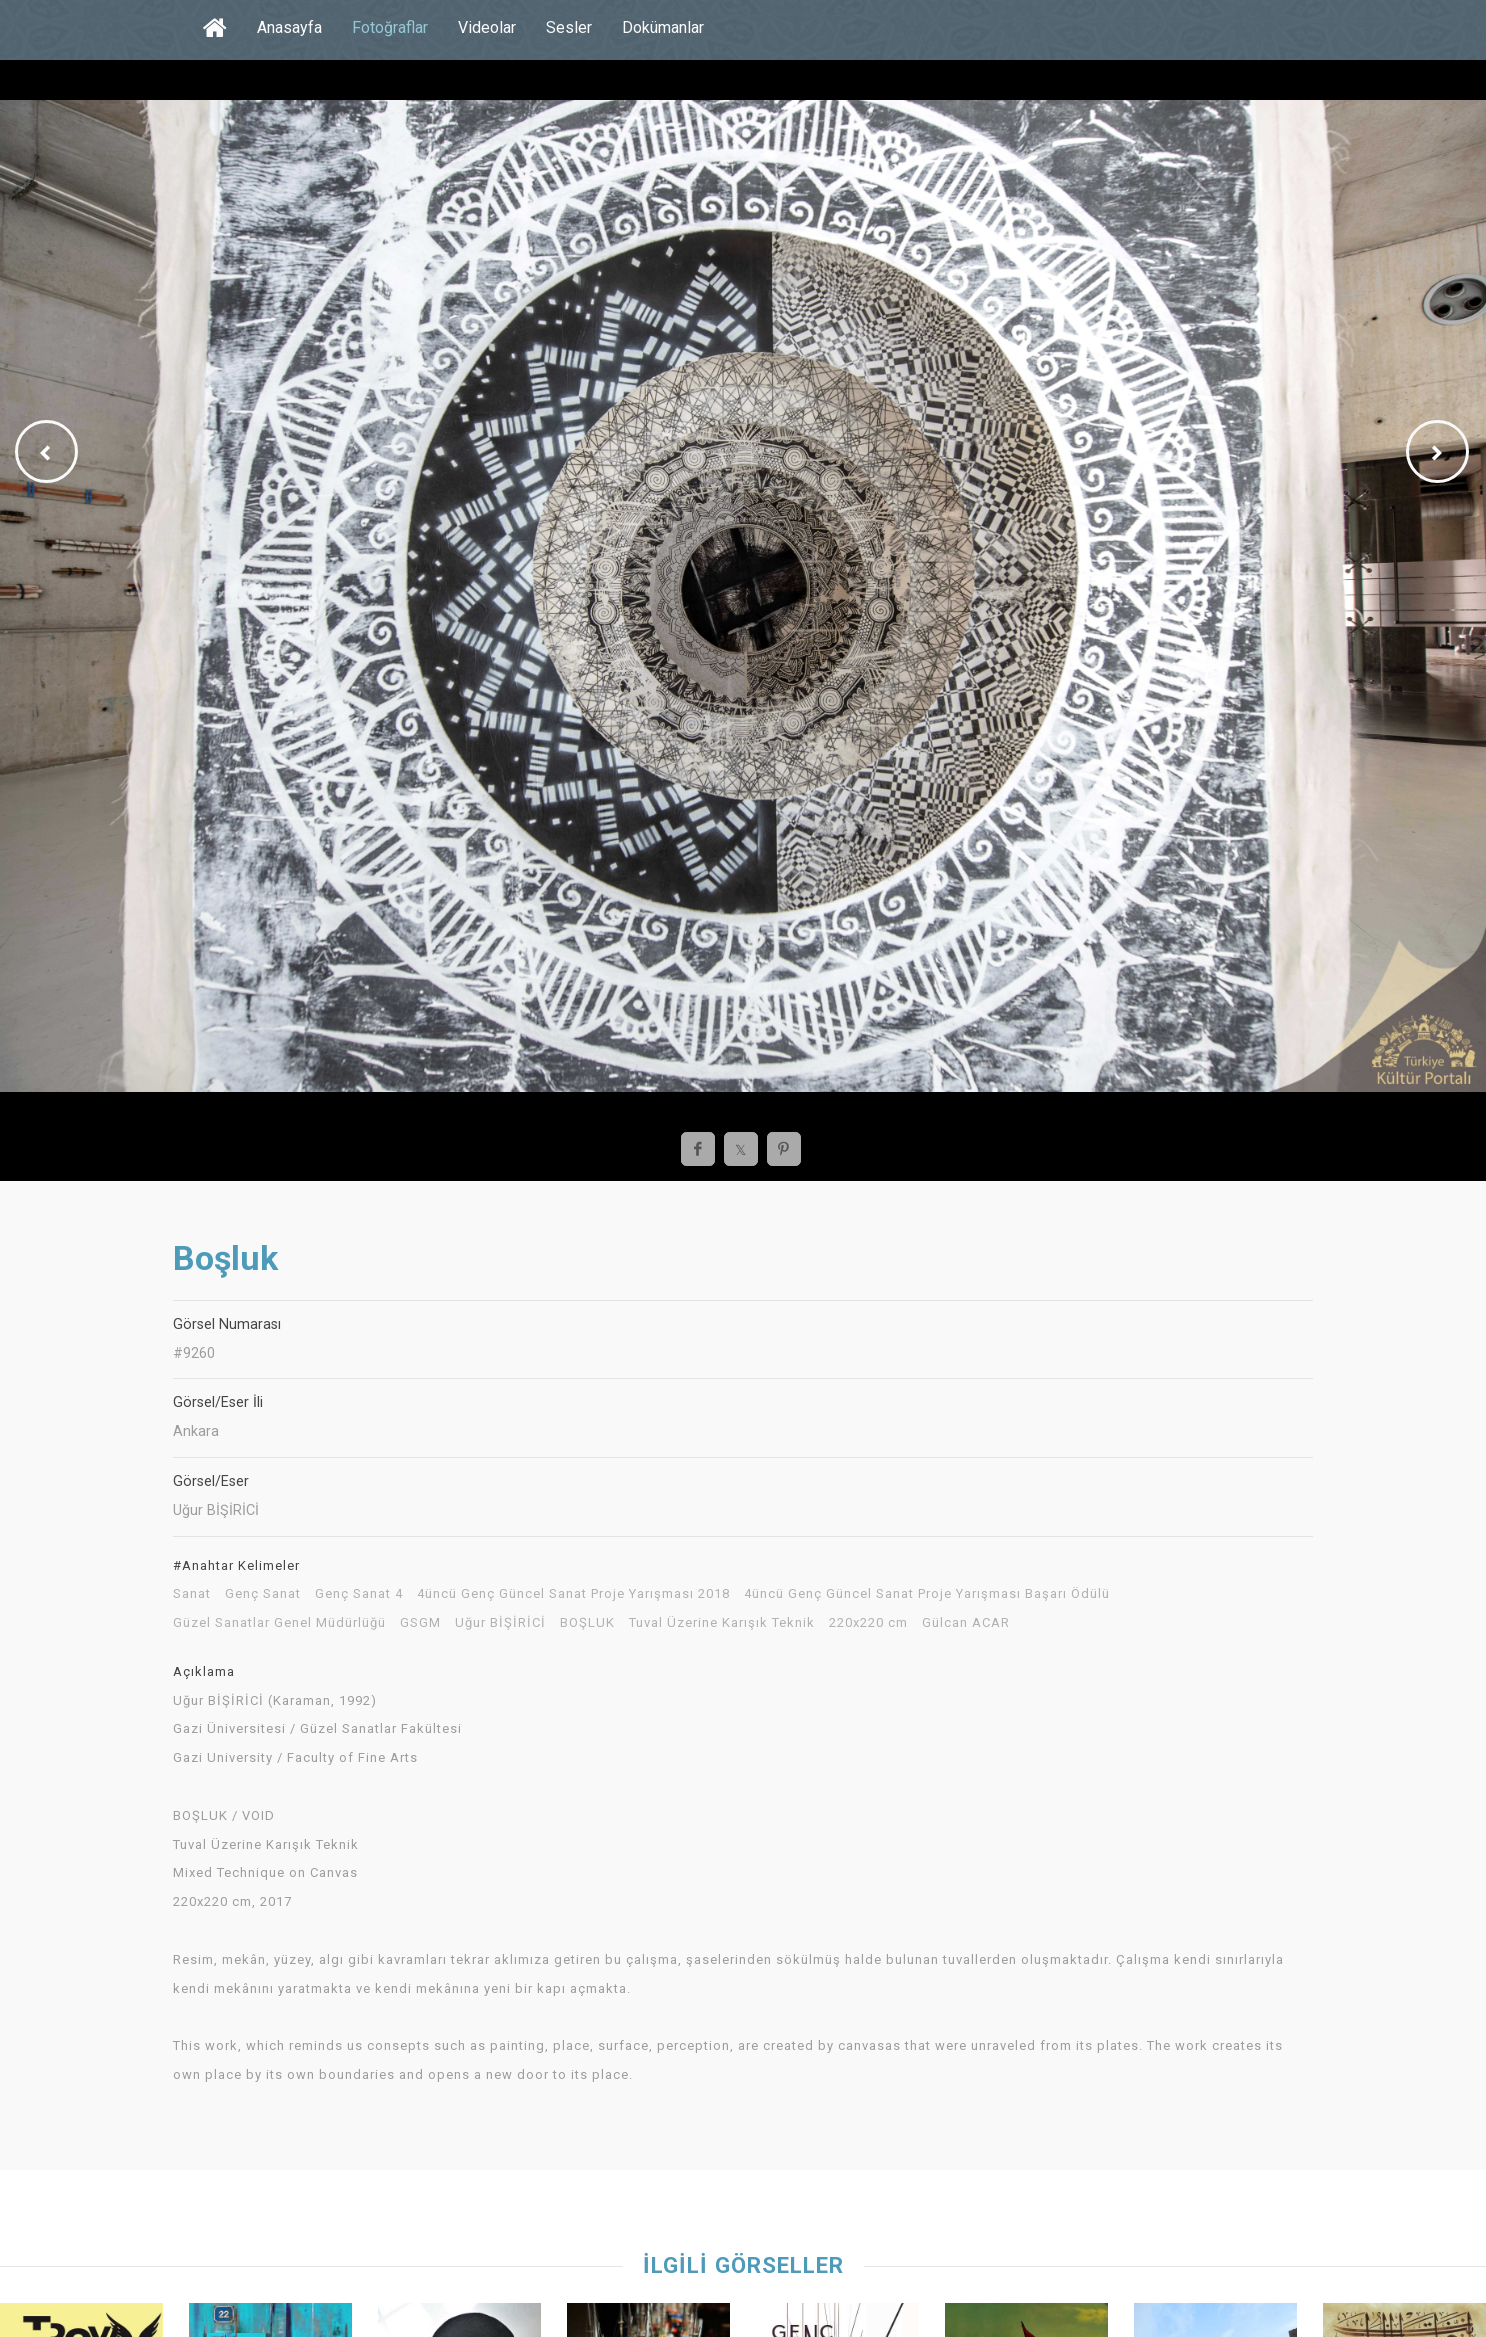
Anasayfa (289, 27)
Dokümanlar (663, 27)
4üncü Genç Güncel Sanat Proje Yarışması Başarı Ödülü (927, 1594)
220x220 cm (868, 1623)
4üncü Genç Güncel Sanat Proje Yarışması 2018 (573, 1594)
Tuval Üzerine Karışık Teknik (722, 1623)
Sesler (569, 27)
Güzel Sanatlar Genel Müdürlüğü (279, 1623)
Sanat (192, 1594)
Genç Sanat (263, 1594)
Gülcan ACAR (966, 1623)
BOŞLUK (587, 1623)
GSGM (420, 1623)
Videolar (487, 27)
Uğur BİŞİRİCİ (500, 1623)
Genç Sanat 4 (359, 1594)
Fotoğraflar (390, 27)
